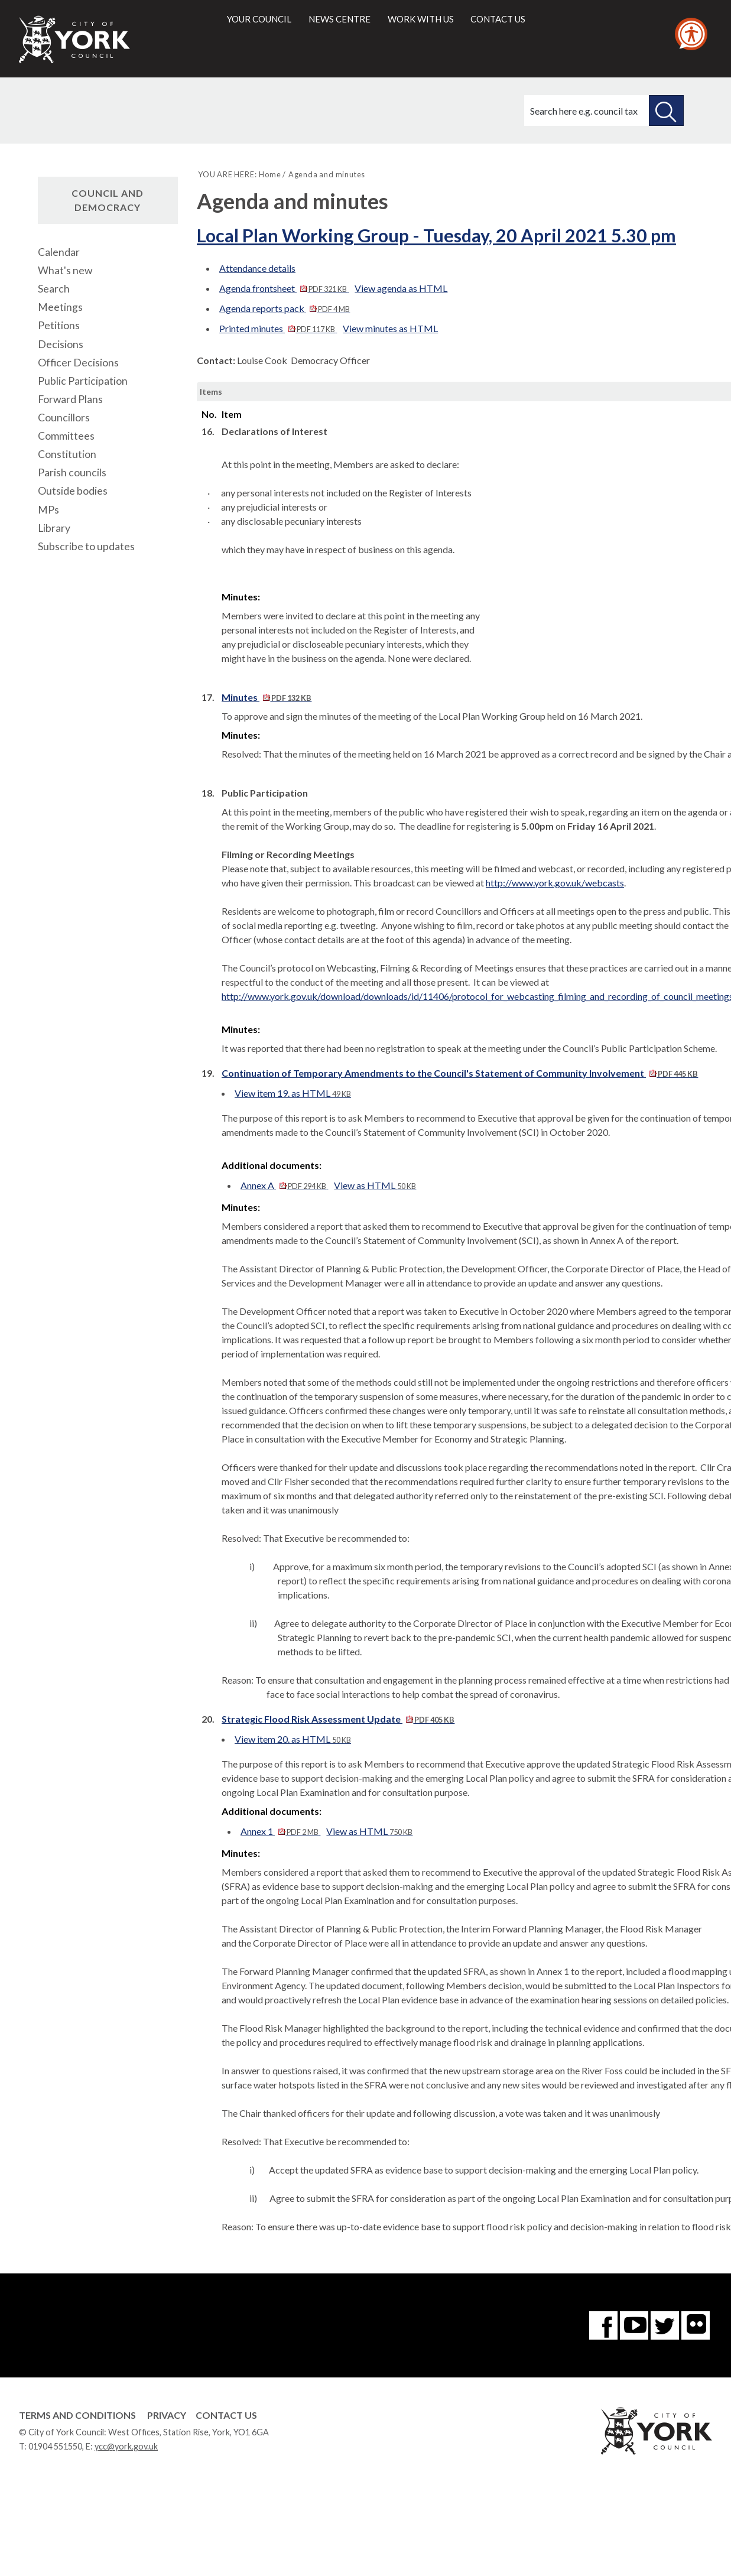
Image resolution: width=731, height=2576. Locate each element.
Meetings (60, 307)
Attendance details (257, 268)
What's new (65, 270)
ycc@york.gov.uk (126, 2446)
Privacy (166, 2415)
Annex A (284, 1185)
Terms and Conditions (77, 2415)
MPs (48, 509)
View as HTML (375, 1185)
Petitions (59, 325)
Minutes (266, 697)
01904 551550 (55, 2446)
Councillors (64, 417)
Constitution (67, 454)
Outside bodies (73, 491)
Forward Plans (70, 399)
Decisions (60, 344)
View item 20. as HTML (293, 1739)
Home (270, 174)
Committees (66, 436)
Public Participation (83, 381)
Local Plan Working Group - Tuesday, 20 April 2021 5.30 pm (436, 235)
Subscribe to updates (86, 546)
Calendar (59, 252)
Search (54, 288)
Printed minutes (278, 328)
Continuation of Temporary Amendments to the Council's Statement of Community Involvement (460, 1073)
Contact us (497, 19)
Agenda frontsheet (284, 288)
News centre (339, 19)
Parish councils (72, 472)
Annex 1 (280, 1831)
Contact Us (226, 2415)
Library (54, 528)
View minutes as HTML (390, 328)
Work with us (421, 19)
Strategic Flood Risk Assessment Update (338, 1718)
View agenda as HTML (401, 288)
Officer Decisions (78, 362)
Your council (259, 19)
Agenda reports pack (284, 308)
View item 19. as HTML (293, 1093)
